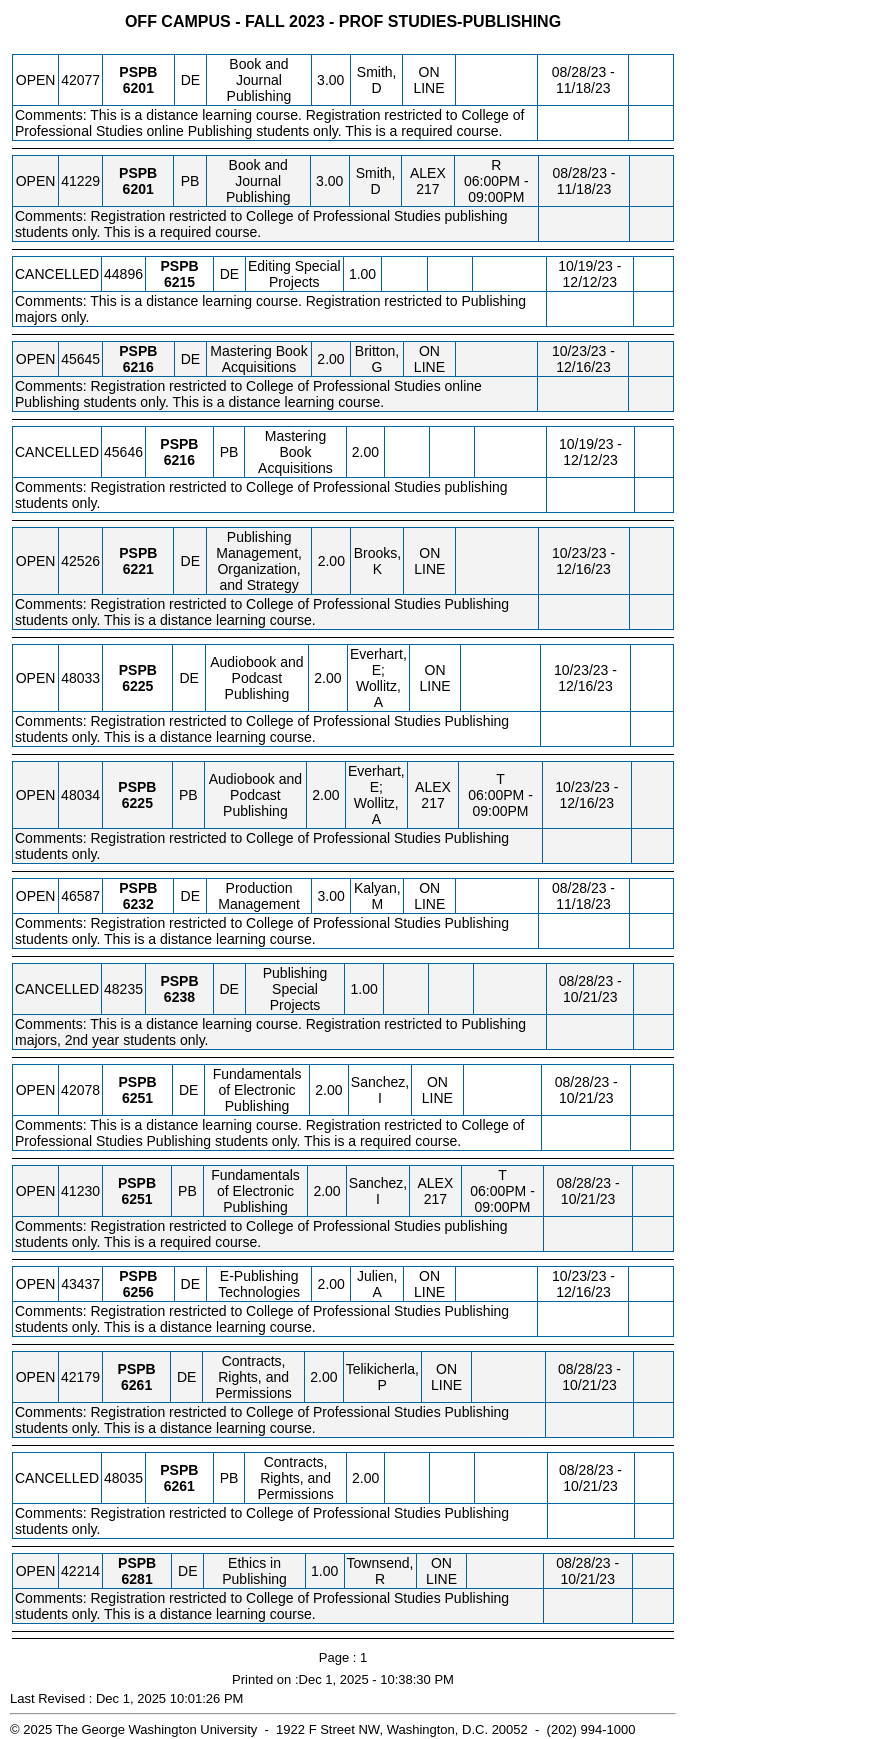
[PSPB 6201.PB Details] (138, 189)
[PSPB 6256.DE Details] (138, 1292)
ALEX (428, 173)
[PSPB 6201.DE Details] (138, 88)
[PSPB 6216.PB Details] (179, 460)
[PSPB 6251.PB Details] (136, 1199)
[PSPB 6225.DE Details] (137, 686)
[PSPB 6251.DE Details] (137, 1098)
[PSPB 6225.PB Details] (137, 803)
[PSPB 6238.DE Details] (179, 997)
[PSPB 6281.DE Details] (137, 1579)
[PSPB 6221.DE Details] (138, 569)
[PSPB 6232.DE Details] (138, 904)
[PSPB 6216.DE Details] (138, 367)
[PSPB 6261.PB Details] (179, 1486)
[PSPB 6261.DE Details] (136, 1385)
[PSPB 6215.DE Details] (179, 282)
